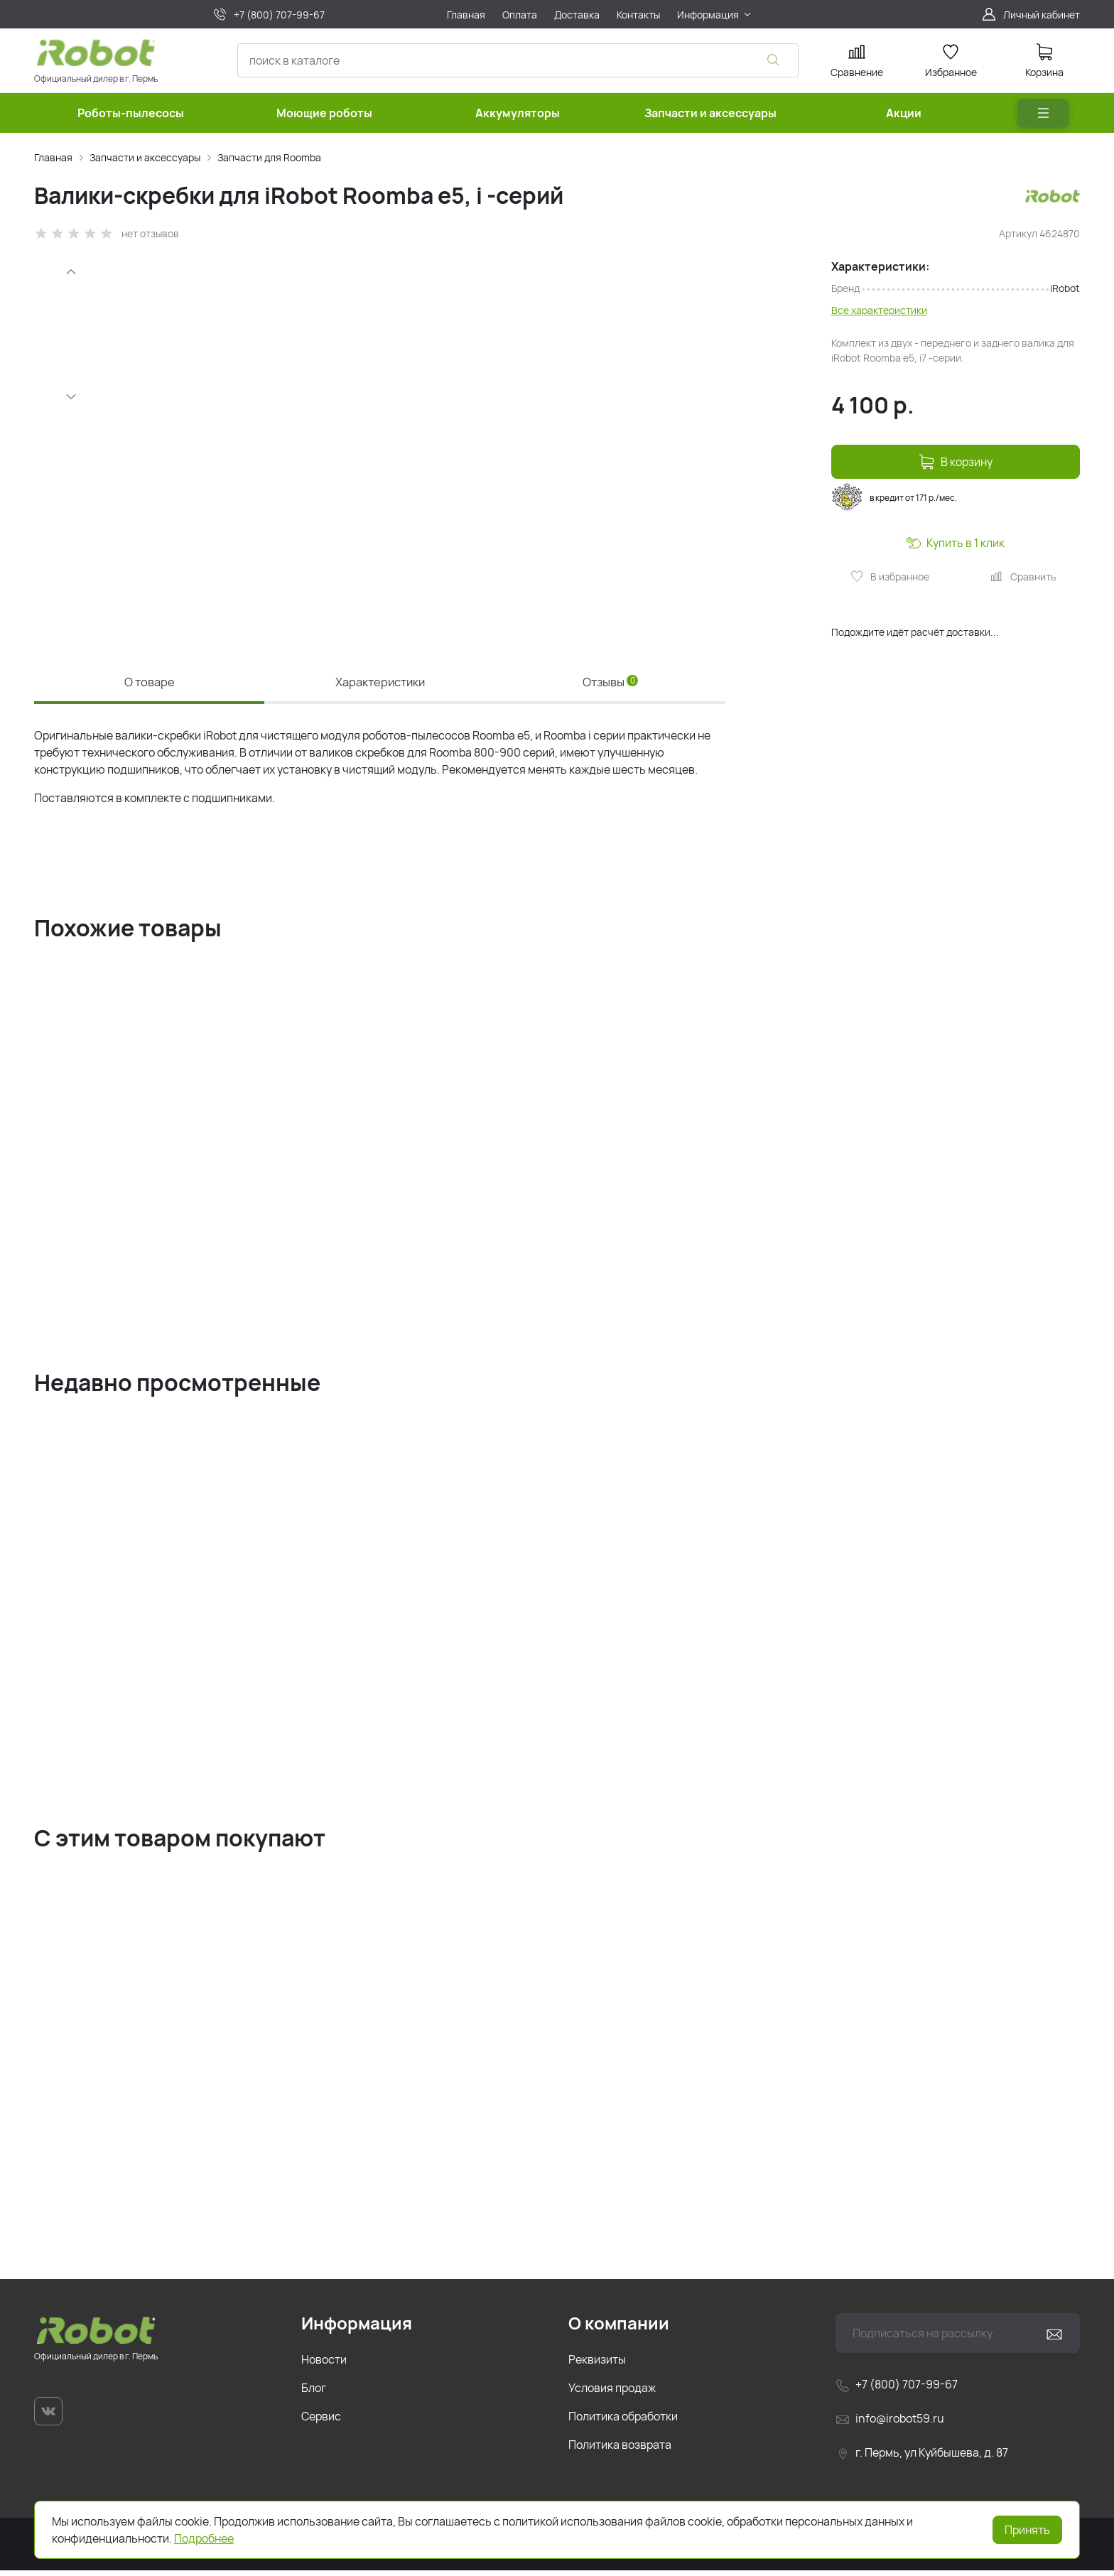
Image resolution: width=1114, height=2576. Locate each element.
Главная (53, 157)
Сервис (321, 2422)
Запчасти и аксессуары (145, 157)
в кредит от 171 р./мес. (894, 496)
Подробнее (204, 2538)
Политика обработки (623, 2422)
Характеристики (380, 682)
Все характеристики (879, 310)
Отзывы (610, 682)
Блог (313, 2393)
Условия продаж (612, 2393)
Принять (1027, 2530)
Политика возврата (619, 2450)
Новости (324, 2365)
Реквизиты (597, 2365)
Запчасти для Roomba (269, 157)
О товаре (149, 682)
